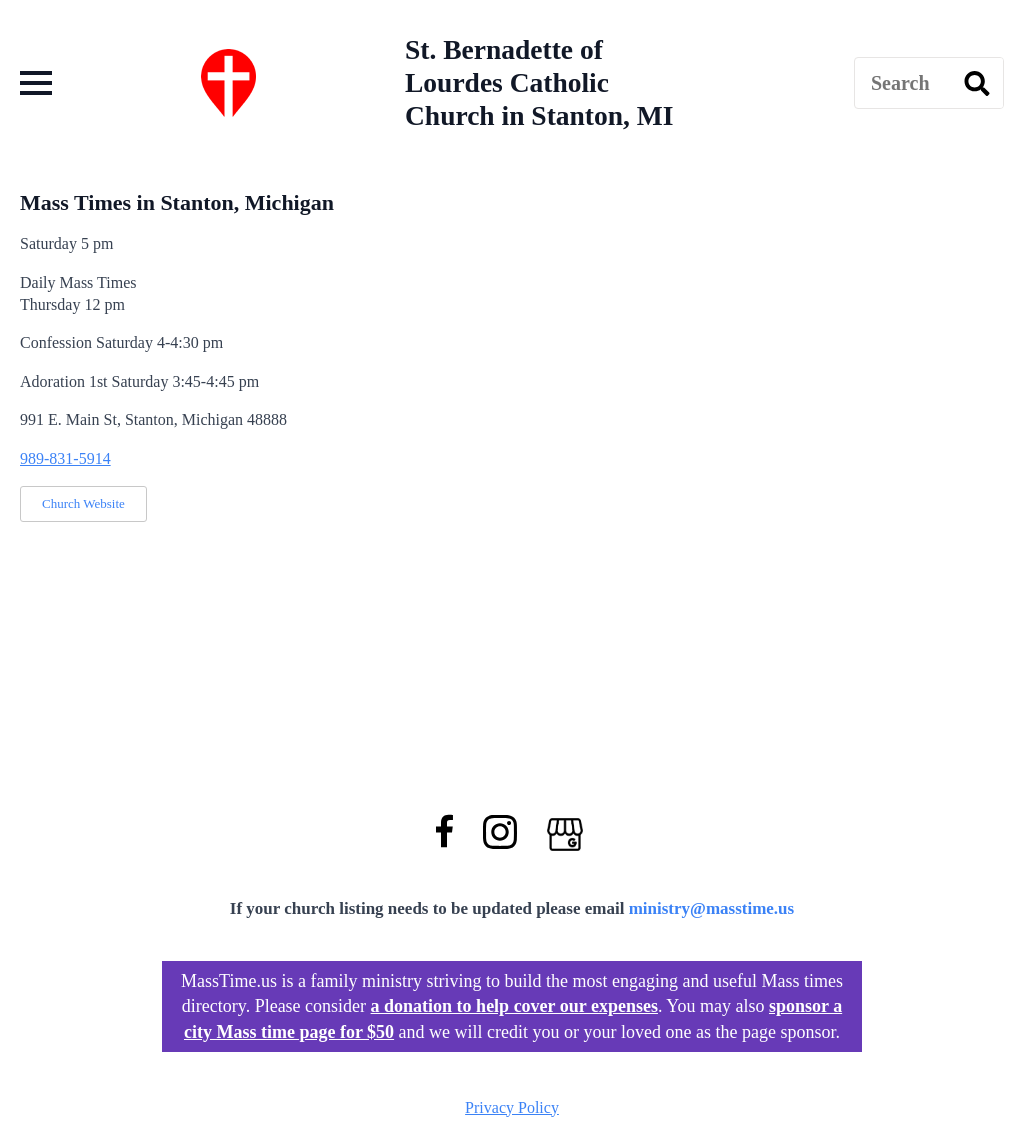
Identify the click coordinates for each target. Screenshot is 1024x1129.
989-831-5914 (65, 458)
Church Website (83, 503)
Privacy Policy (512, 1107)
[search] (977, 84)
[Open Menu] (36, 83)
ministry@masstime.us (712, 908)
